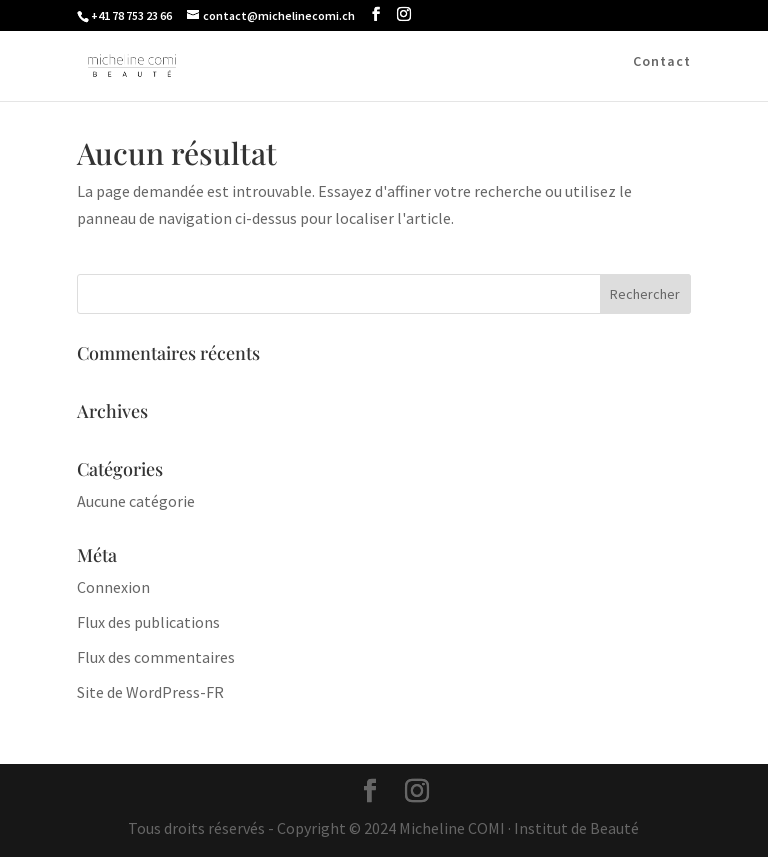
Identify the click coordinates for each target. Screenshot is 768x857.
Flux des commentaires (156, 657)
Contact (662, 62)
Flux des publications (148, 622)
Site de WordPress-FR (150, 692)
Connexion (113, 587)
